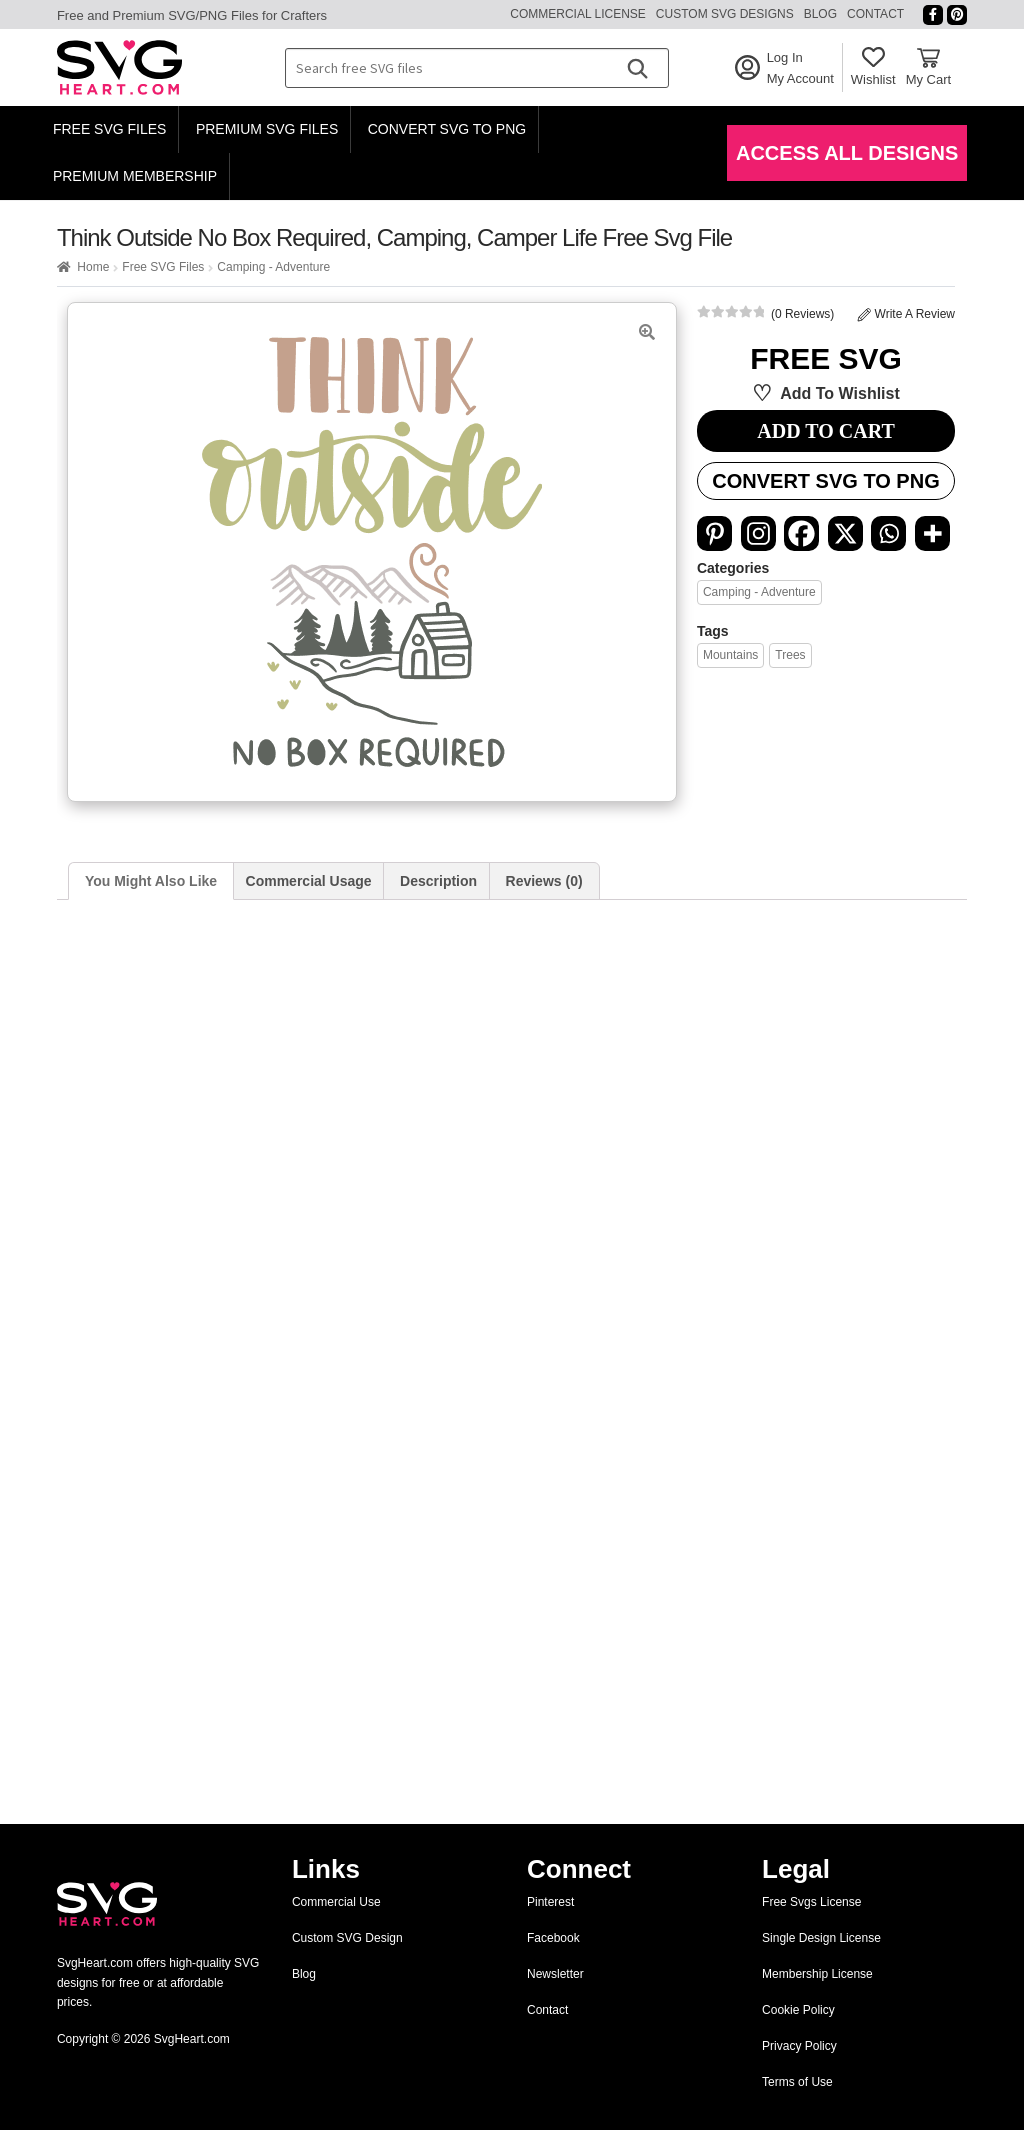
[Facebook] (801, 533)
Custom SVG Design (347, 1938)
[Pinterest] (714, 533)
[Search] (637, 68)
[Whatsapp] (888, 533)
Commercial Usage (309, 881)
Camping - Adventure (273, 267)
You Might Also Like (151, 881)
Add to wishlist (840, 393)
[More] (932, 533)
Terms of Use (797, 2082)
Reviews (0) (544, 881)
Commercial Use (336, 1902)
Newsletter (555, 1974)
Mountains (730, 655)
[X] (845, 533)
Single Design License (821, 1938)
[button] (647, 332)
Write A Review (906, 314)
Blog (820, 14)
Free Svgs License (811, 1902)
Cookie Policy (798, 2010)
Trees (790, 655)
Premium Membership (135, 176)
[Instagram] (758, 533)
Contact (875, 14)
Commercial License (578, 14)
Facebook (553, 1938)
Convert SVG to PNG (447, 129)
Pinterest (550, 1902)
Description (438, 881)
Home (93, 267)
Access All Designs (847, 153)
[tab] (151, 881)
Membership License (817, 1974)
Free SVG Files (110, 129)
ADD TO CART (825, 431)
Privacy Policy (799, 2046)
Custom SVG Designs (725, 14)
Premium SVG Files (267, 129)
